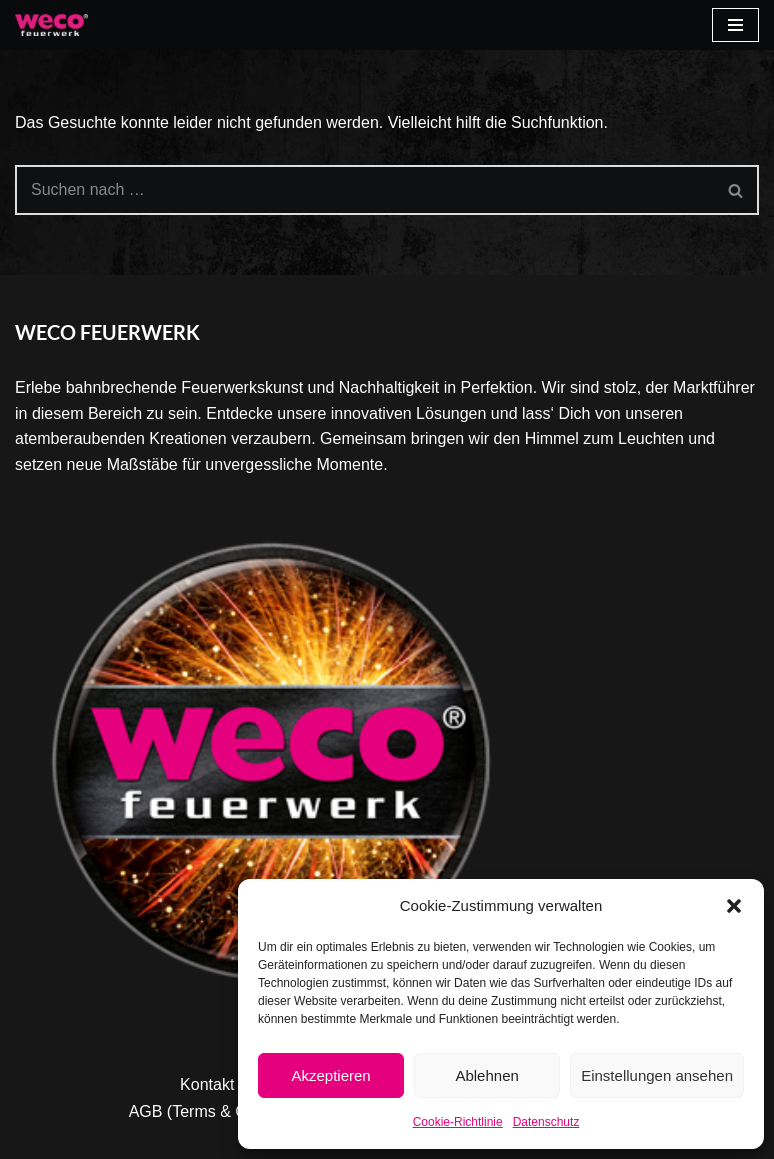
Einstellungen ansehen (657, 1075)
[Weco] (51, 25)
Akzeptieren (330, 1075)
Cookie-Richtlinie (458, 1122)
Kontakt (207, 1084)
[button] (734, 906)
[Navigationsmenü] (735, 25)
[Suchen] (364, 190)
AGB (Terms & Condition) (219, 1111)
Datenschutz (546, 1122)
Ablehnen (486, 1075)
